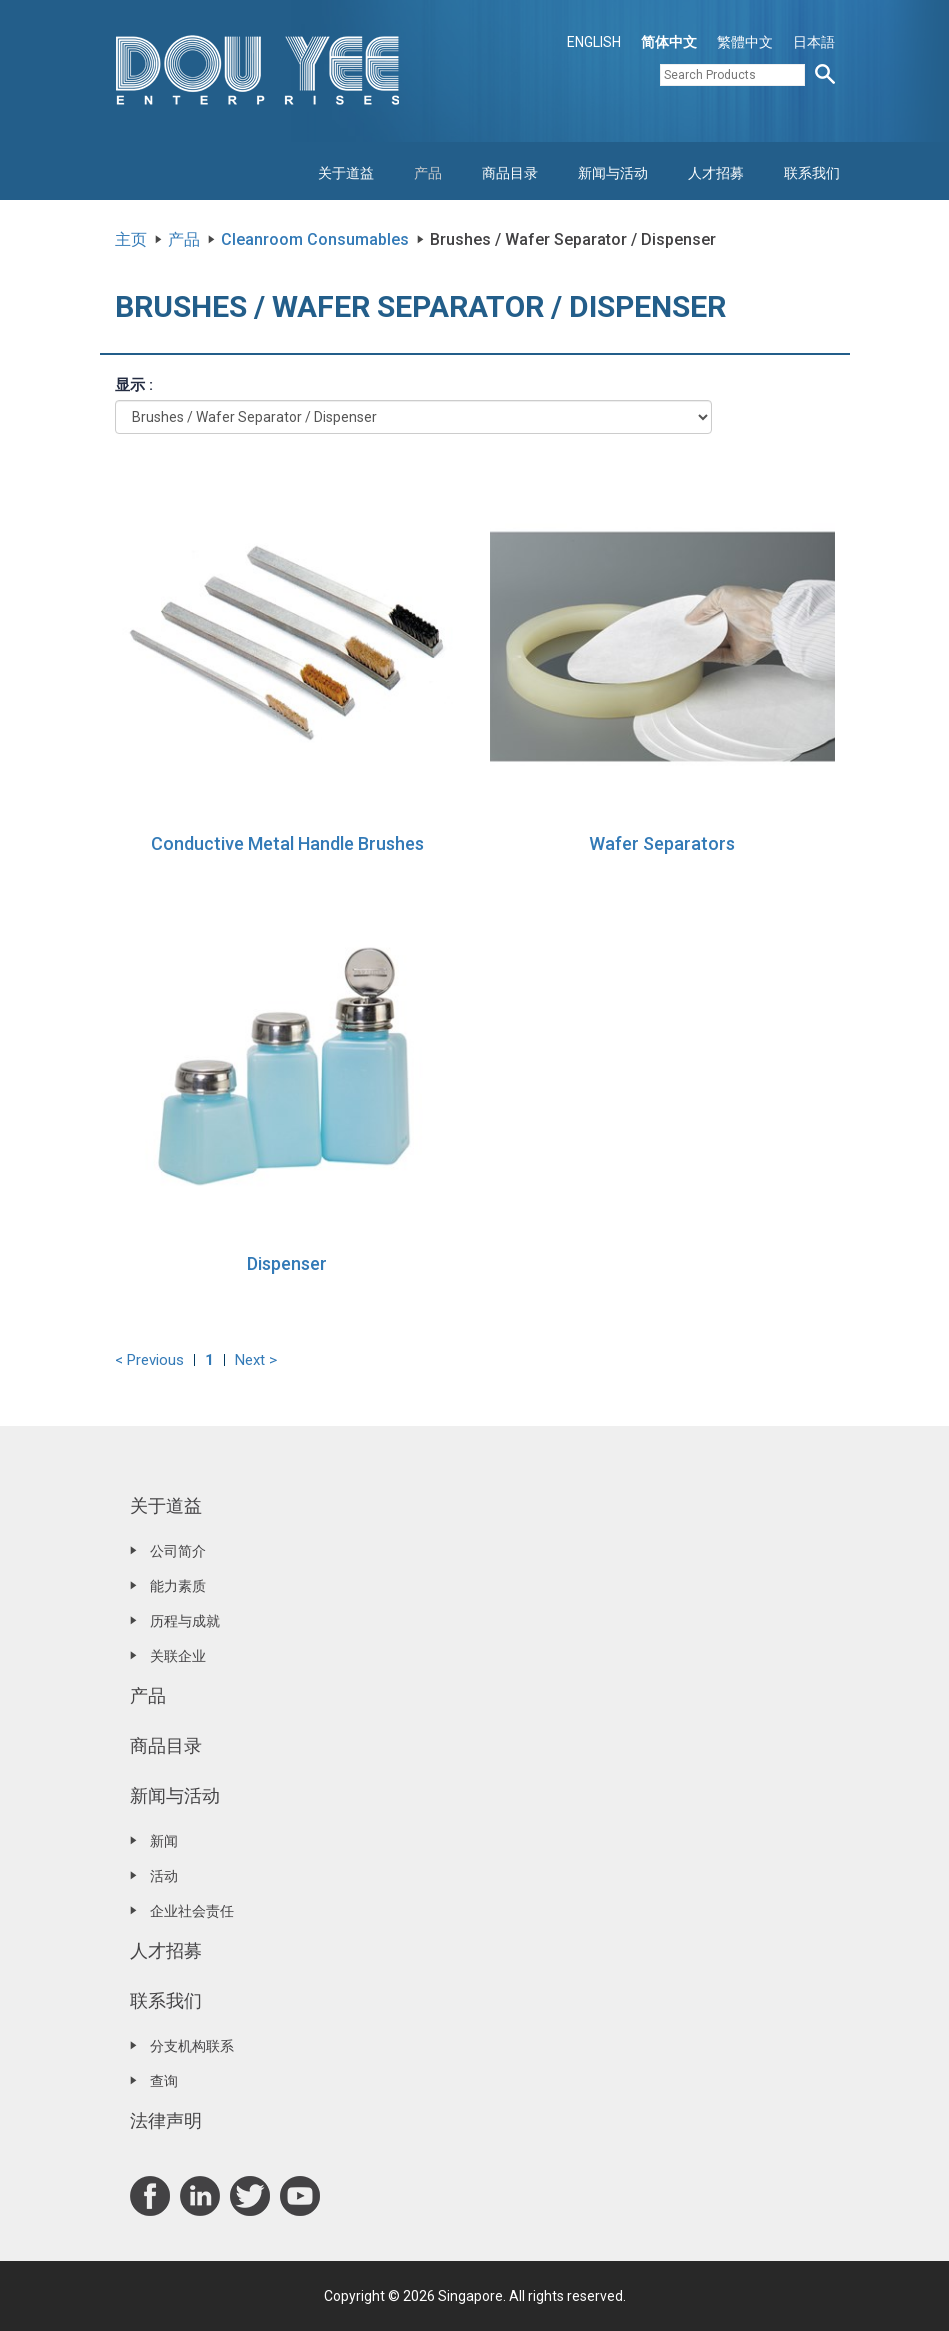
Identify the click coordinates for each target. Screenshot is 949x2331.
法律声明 (166, 2120)
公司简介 (178, 1551)
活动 (164, 1876)
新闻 (164, 1841)
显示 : (134, 385)
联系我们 (812, 173)
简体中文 (669, 42)
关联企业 (178, 1656)
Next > (256, 1360)
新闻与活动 (613, 173)
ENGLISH (594, 42)
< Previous (149, 1360)
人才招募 (716, 173)
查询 (164, 2081)
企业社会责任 (192, 1911)
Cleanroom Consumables (315, 239)
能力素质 (178, 1586)
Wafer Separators (662, 843)
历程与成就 (185, 1621)
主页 (131, 239)
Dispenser (287, 1263)
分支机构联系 (192, 2046)
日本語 (814, 42)
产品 (428, 173)
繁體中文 (745, 42)
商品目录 (510, 173)
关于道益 (346, 173)
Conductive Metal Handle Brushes (287, 843)
